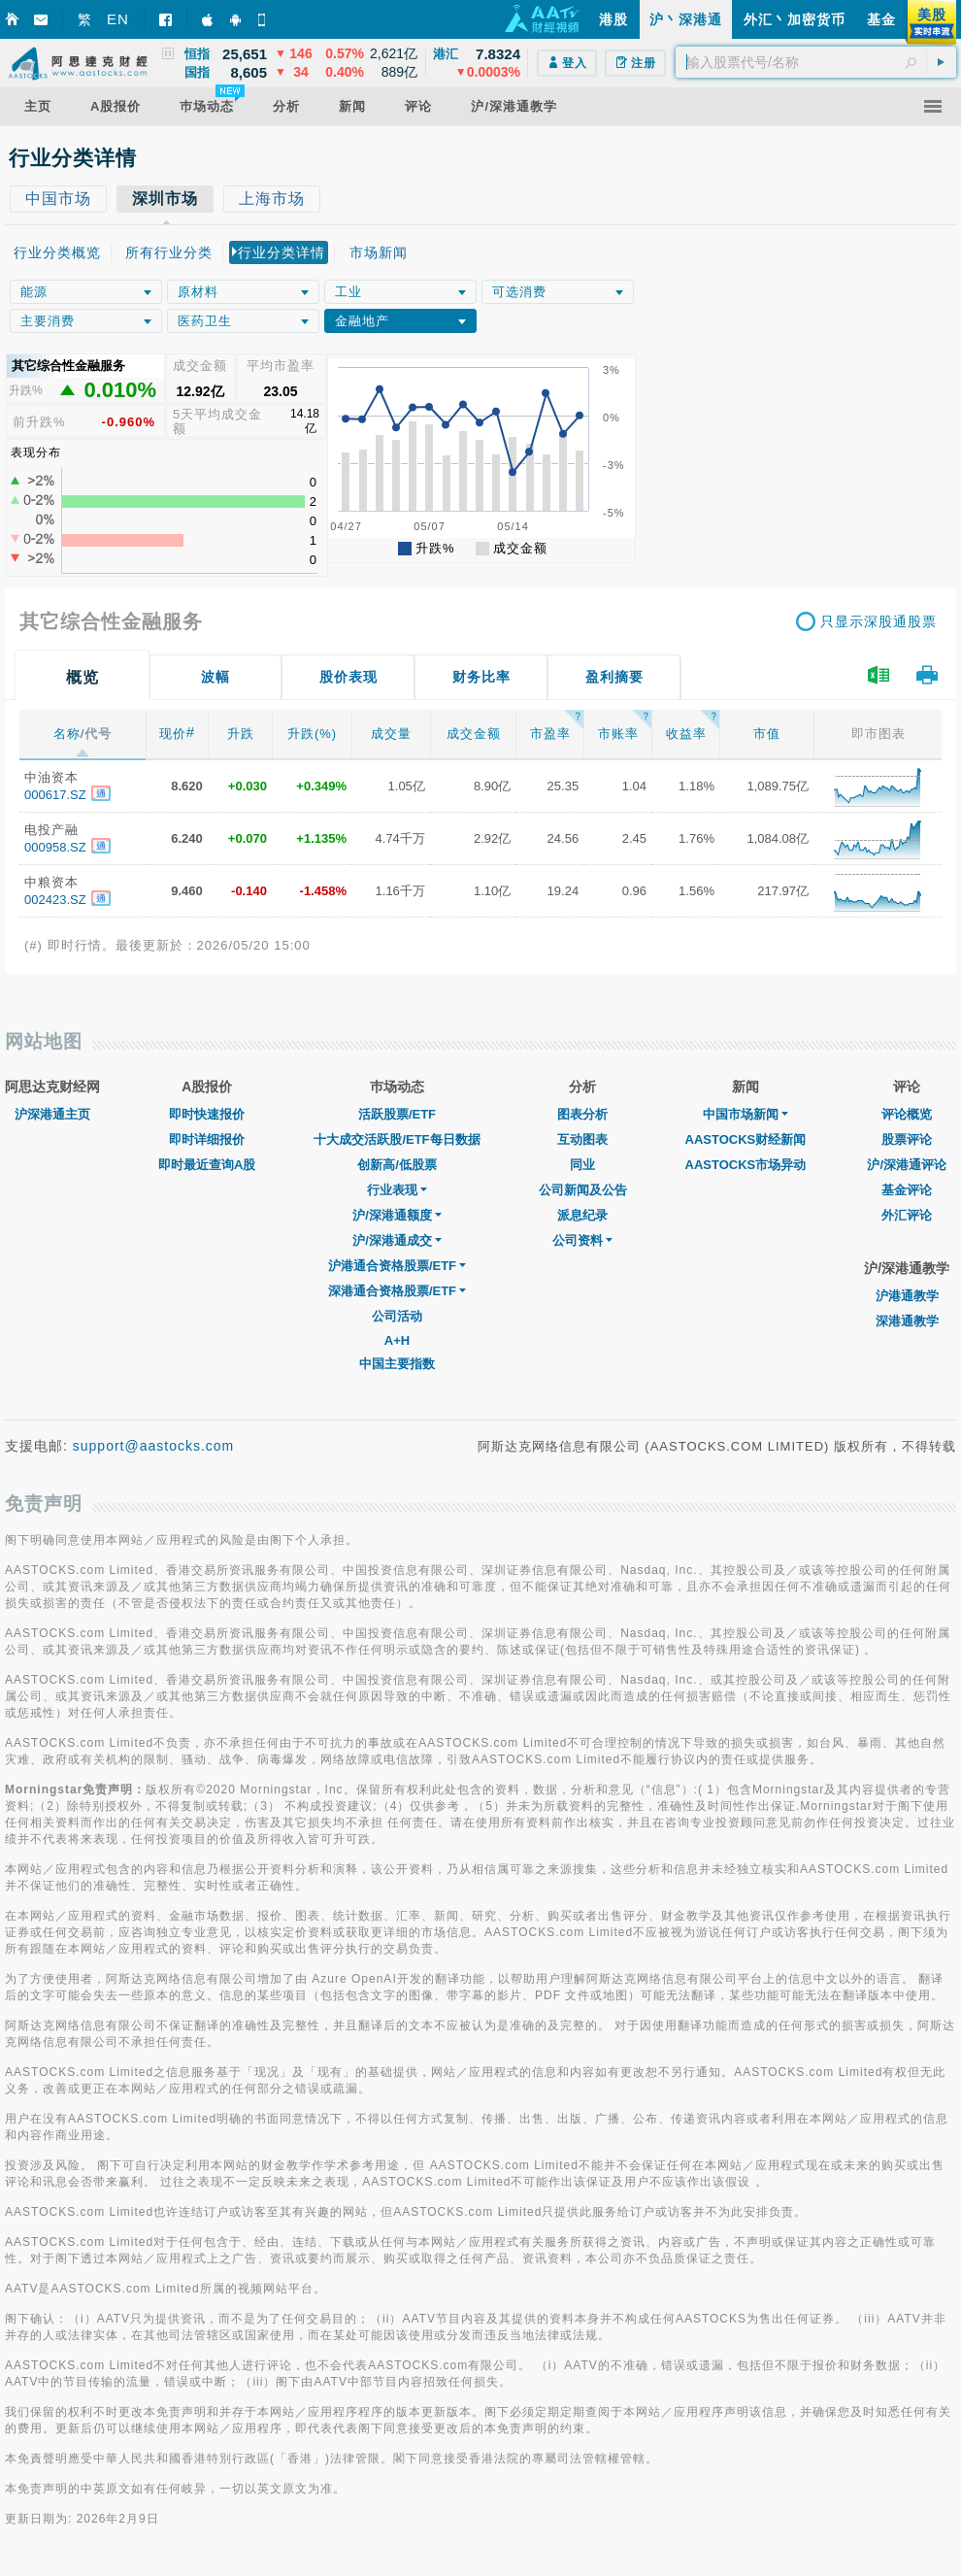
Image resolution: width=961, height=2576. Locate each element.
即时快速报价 (207, 1114)
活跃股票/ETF (397, 1114)
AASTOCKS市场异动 (746, 1164)
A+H (397, 1340)
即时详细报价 (207, 1139)
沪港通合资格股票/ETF (397, 1265)
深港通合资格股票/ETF (397, 1291)
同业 (582, 1164)
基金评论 (906, 1190)
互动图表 (582, 1139)
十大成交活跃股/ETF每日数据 (397, 1139)
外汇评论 (906, 1215)
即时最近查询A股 (206, 1164)
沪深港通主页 (52, 1114)
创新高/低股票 (397, 1164)
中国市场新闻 (745, 1114)
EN (118, 19)
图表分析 (582, 1114)
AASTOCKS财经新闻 (746, 1139)
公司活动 (397, 1316)
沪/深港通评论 (906, 1164)
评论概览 (906, 1114)
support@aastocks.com (154, 1446)
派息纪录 (582, 1215)
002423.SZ (55, 899)
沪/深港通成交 (397, 1240)
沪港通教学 (907, 1295)
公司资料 (582, 1240)
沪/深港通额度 (397, 1215)
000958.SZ (55, 847)
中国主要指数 (397, 1363)
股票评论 (906, 1139)
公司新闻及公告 (583, 1190)
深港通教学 (907, 1321)
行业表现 (397, 1190)
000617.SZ (55, 794)
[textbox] (816, 62)
